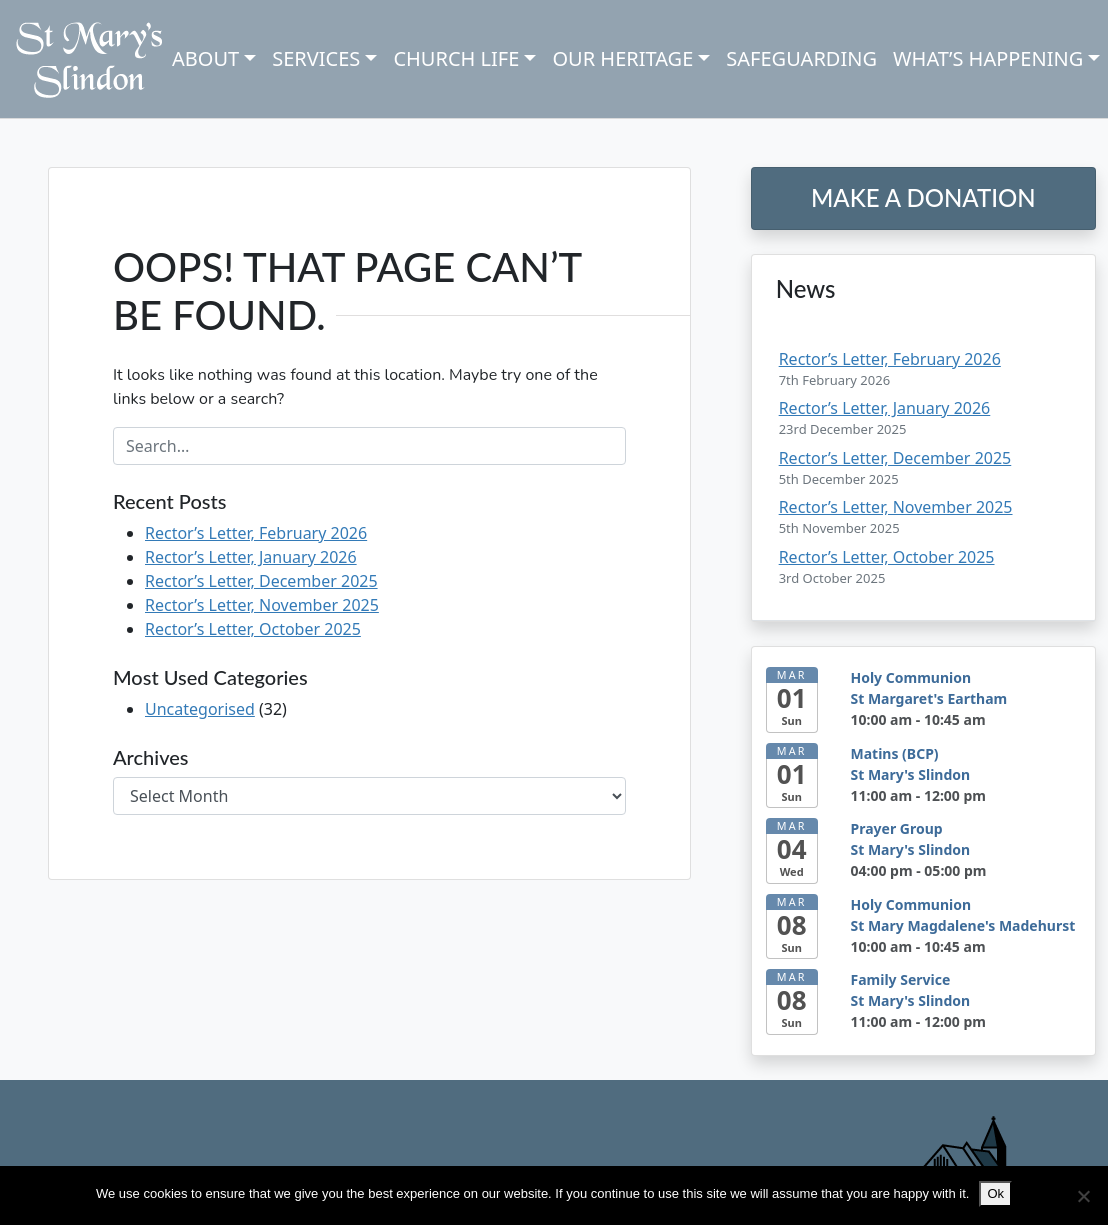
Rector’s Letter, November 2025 (262, 605)
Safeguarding (801, 58)
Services (316, 58)
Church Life (456, 58)
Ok (995, 1193)
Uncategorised (200, 709)
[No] (1083, 1196)
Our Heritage (622, 58)
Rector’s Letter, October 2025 (253, 629)
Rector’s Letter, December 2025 (261, 581)
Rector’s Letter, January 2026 (251, 557)
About (205, 58)
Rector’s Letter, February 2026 (256, 533)
